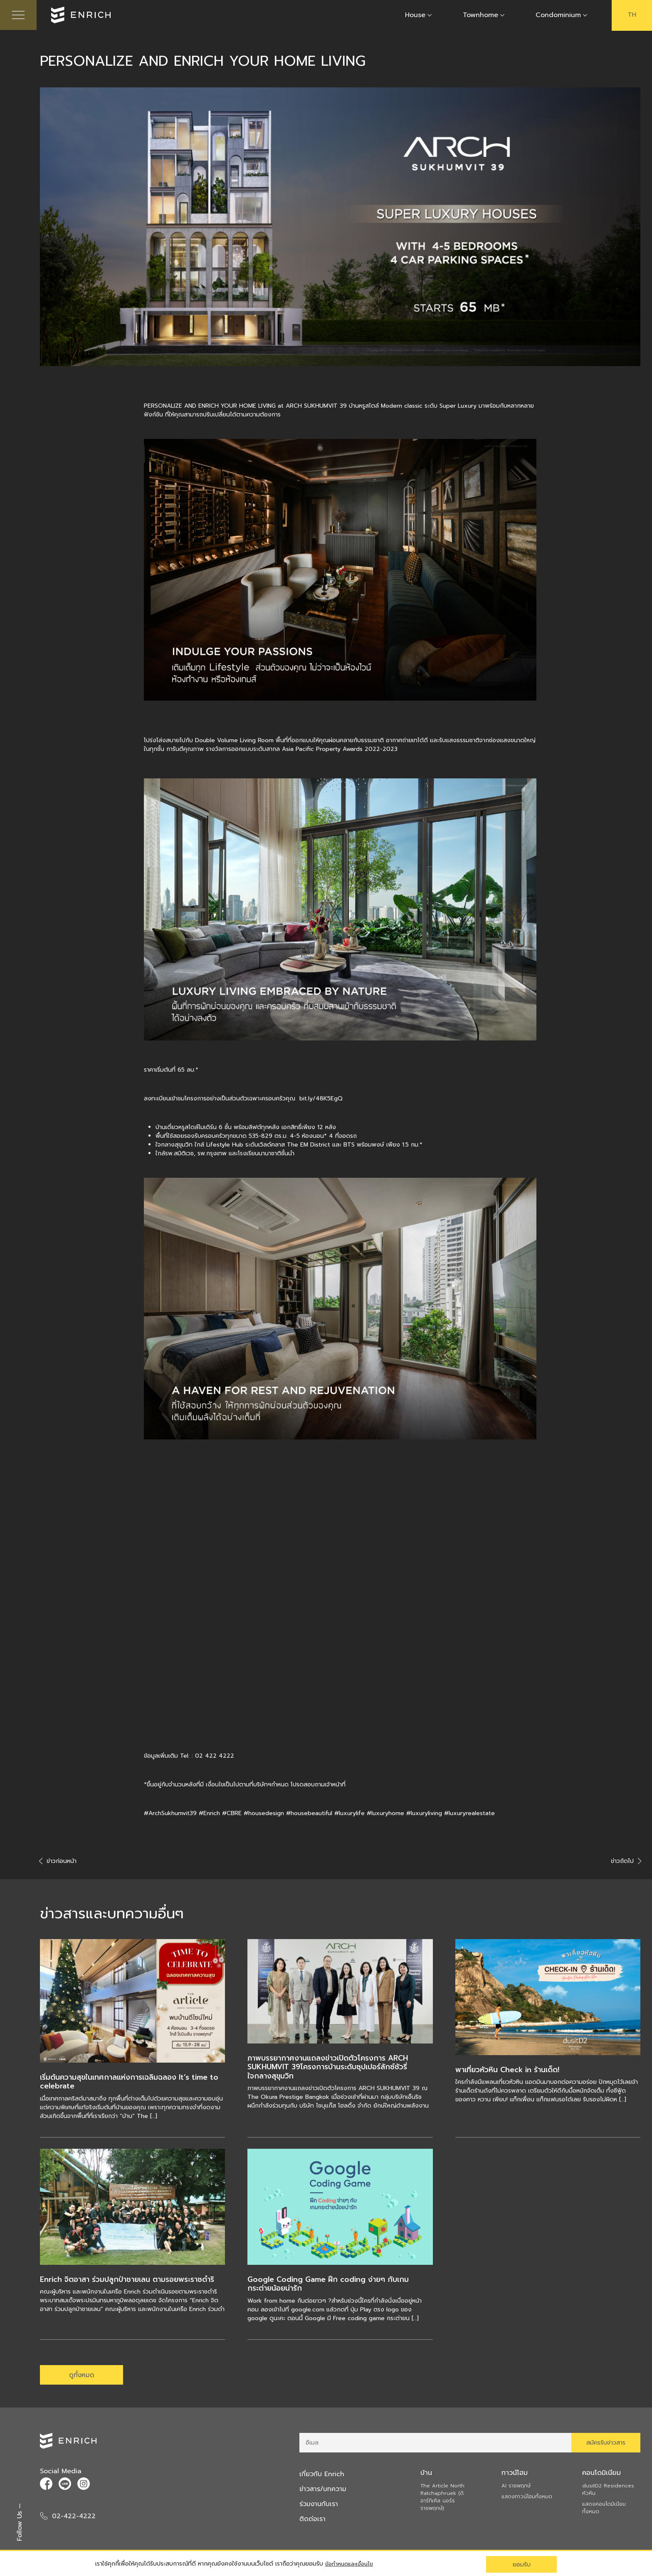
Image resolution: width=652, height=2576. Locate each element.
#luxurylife (349, 1814)
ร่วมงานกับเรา (319, 2508)
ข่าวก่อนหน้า (58, 1862)
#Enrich (209, 1814)
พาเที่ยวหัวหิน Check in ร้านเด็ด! (508, 2071)
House (415, 16)
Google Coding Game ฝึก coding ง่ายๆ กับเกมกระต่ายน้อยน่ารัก (329, 2285)
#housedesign (264, 1814)
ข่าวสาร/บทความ (323, 2493)
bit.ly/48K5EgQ (321, 1099)
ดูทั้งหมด (81, 2377)
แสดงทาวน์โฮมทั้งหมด (526, 2500)
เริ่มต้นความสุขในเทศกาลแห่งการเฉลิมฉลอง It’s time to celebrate (131, 2083)
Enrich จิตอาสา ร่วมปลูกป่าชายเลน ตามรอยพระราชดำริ (130, 2280)
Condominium (558, 16)
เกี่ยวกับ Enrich (322, 2478)
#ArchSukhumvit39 (170, 1814)
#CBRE (232, 1814)
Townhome (480, 16)
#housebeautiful (309, 1814)
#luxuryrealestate (469, 1814)
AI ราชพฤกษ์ (516, 2489)
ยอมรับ (522, 2563)
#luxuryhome (385, 1814)
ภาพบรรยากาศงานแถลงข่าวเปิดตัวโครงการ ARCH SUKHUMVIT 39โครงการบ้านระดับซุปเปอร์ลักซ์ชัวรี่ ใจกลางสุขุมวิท (330, 2068)
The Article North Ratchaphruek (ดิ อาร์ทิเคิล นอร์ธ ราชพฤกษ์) (442, 2501)
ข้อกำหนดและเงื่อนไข (351, 2563)
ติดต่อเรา (312, 2523)
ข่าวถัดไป (625, 1862)
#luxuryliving (424, 1814)
